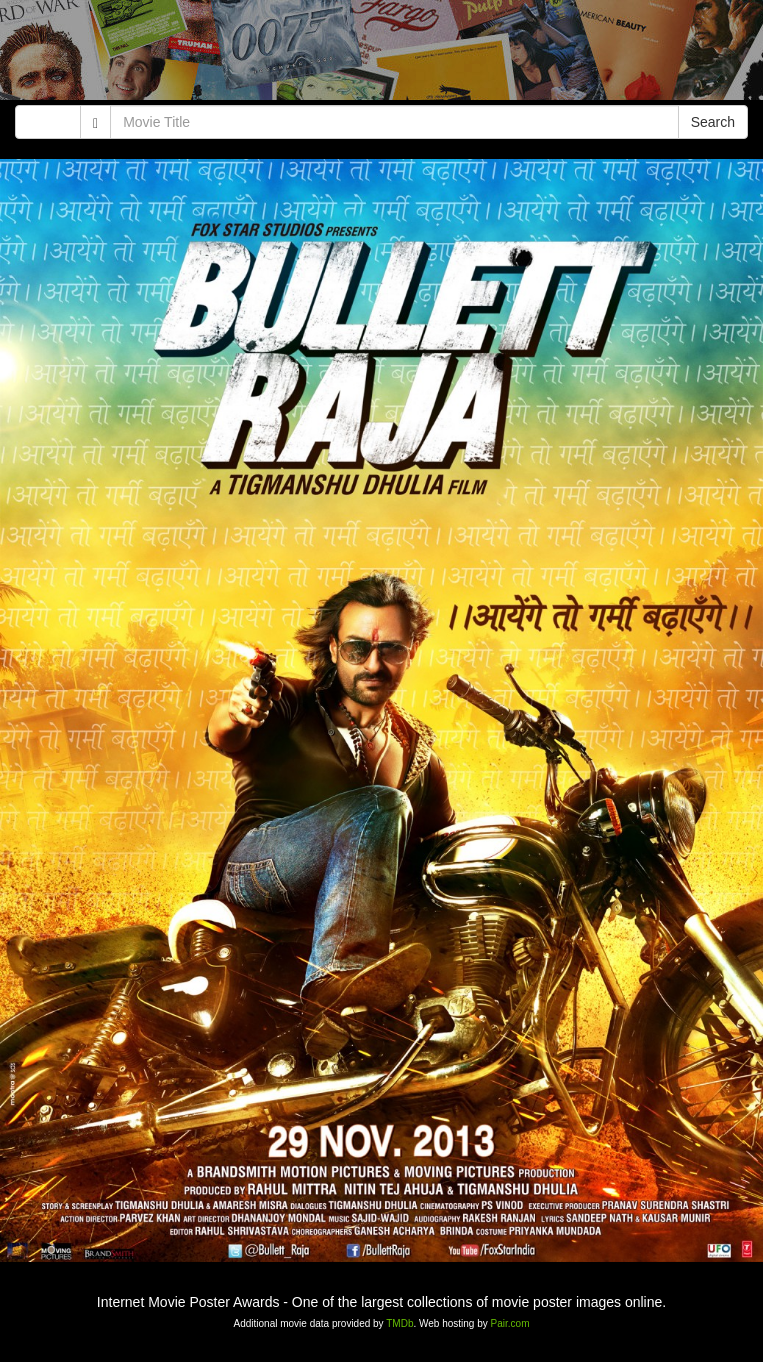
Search (713, 122)
